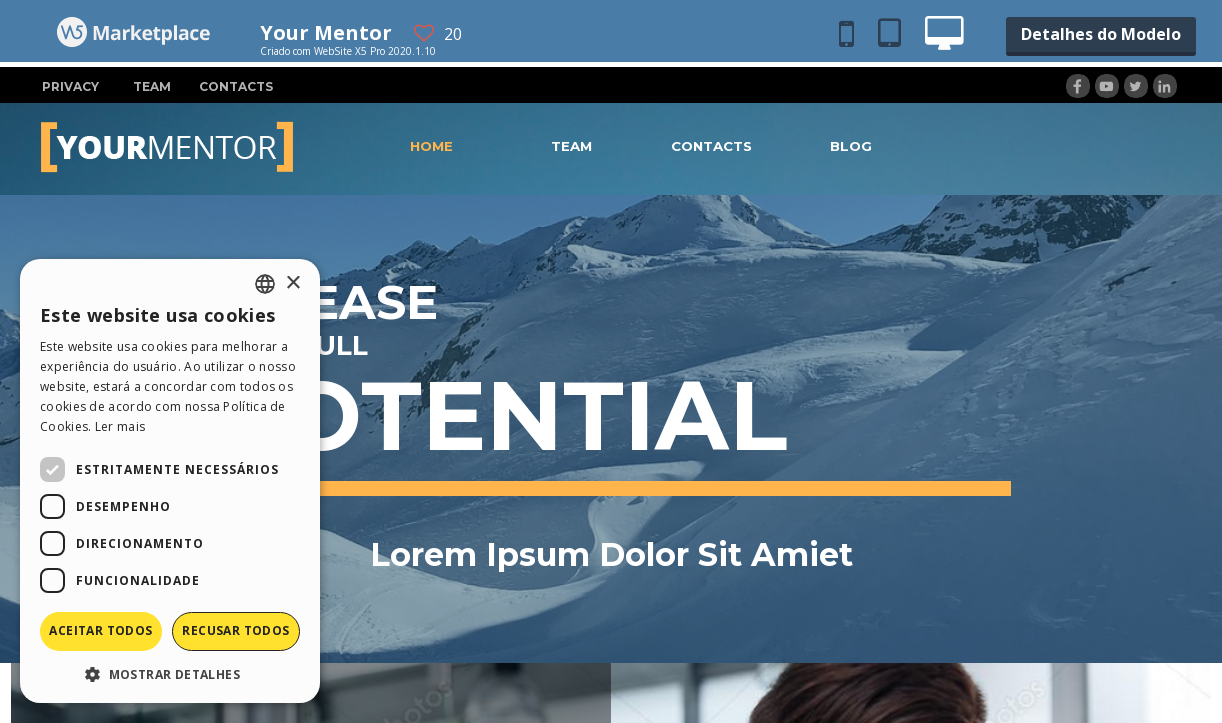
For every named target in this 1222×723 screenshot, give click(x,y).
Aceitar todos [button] (100, 630)
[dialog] (170, 481)
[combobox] (265, 284)
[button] (170, 673)
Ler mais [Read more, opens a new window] (120, 426)
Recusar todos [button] (235, 630)
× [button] (292, 283)
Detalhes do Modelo (1101, 34)
